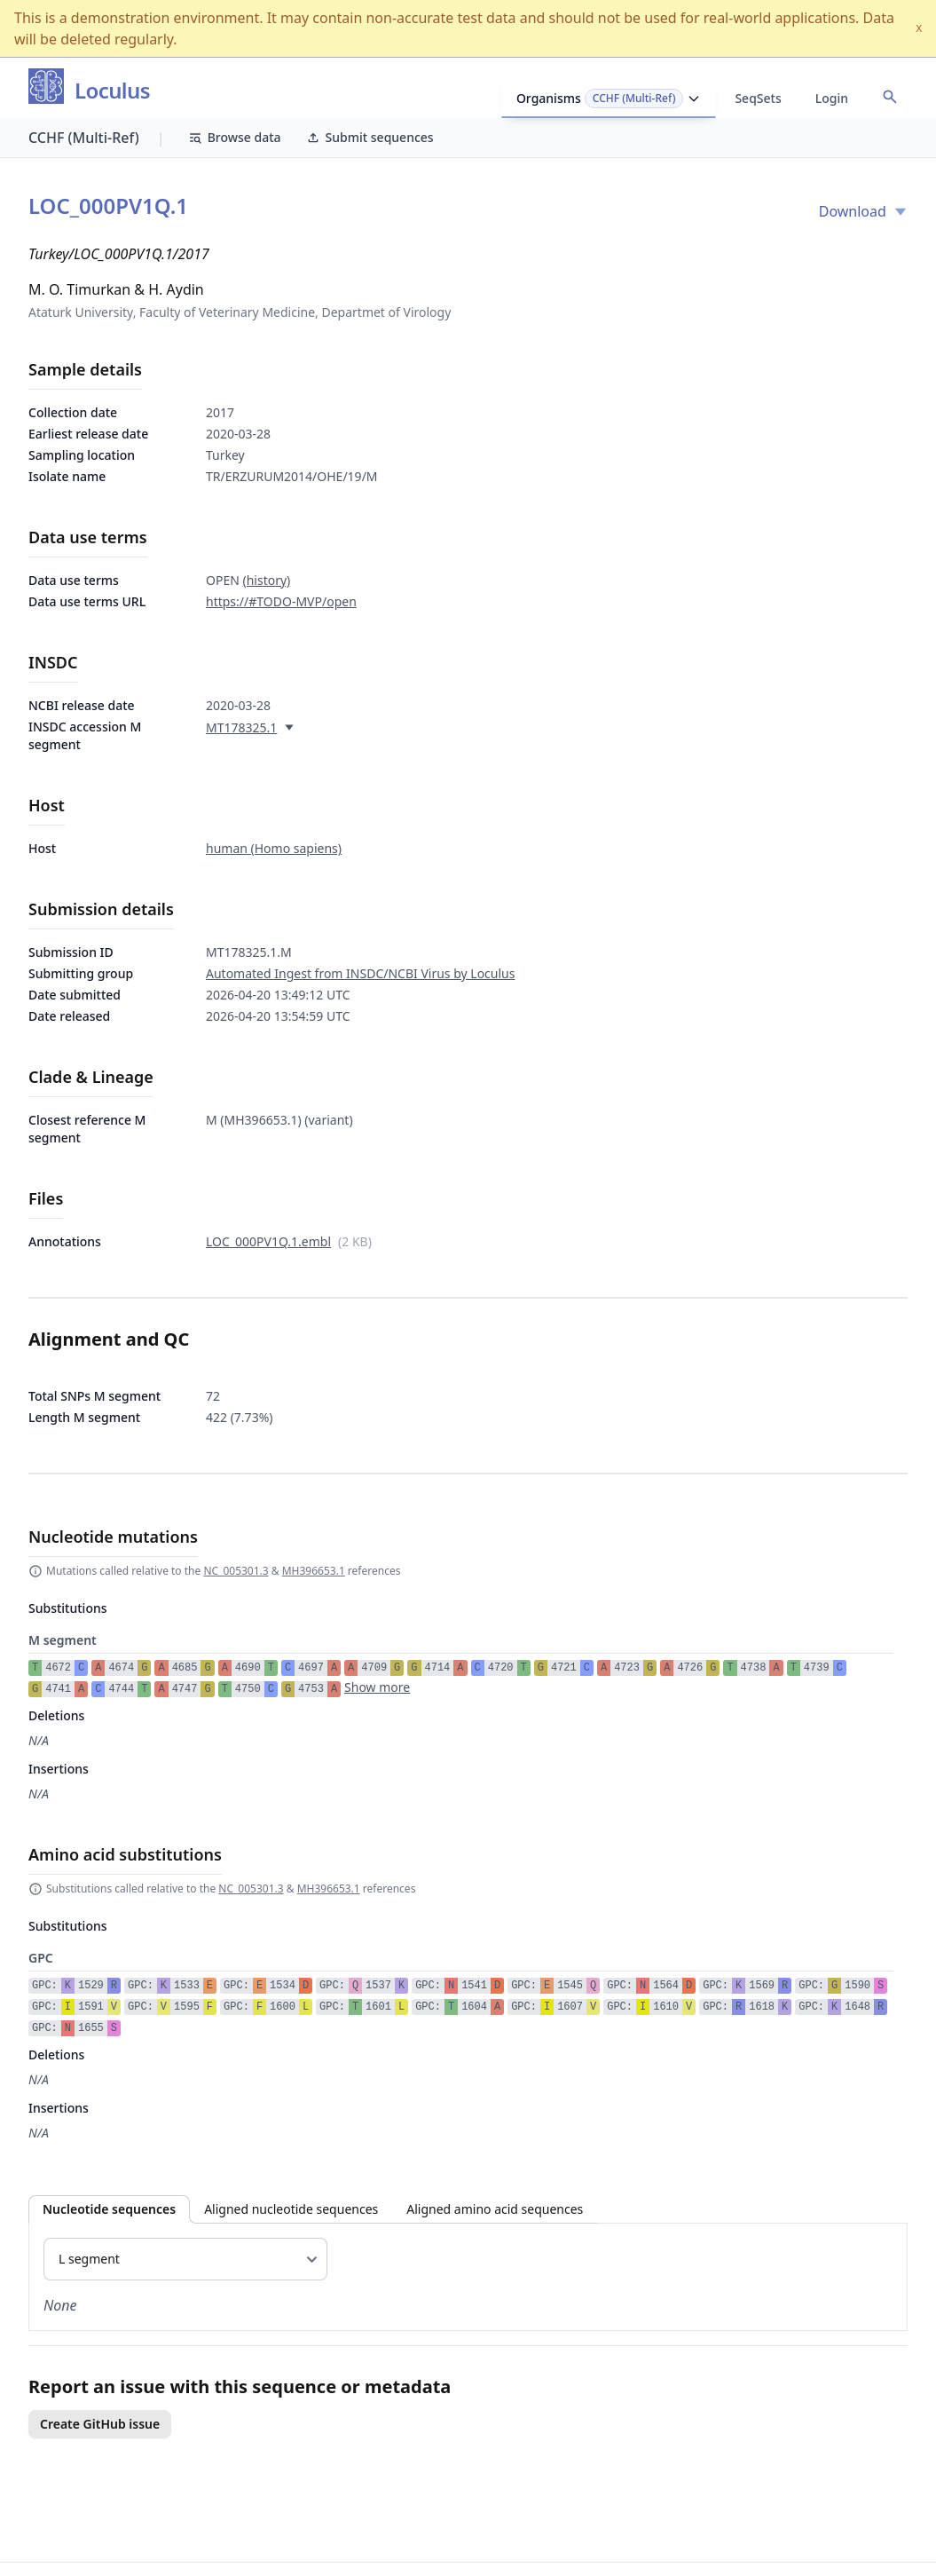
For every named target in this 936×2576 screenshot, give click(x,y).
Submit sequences (370, 137)
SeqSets (758, 98)
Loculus (112, 91)
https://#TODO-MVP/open (281, 601)
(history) (266, 580)
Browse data (234, 137)
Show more (377, 1687)
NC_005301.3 (235, 1570)
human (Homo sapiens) (274, 848)
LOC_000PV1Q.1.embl (268, 1241)
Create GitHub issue (100, 2423)
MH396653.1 (313, 1570)
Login (831, 98)
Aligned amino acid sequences (494, 2209)
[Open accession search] (890, 97)
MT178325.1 (241, 727)
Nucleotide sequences (109, 2209)
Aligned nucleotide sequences (291, 2209)
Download (863, 211)
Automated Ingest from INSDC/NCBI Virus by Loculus (360, 973)
